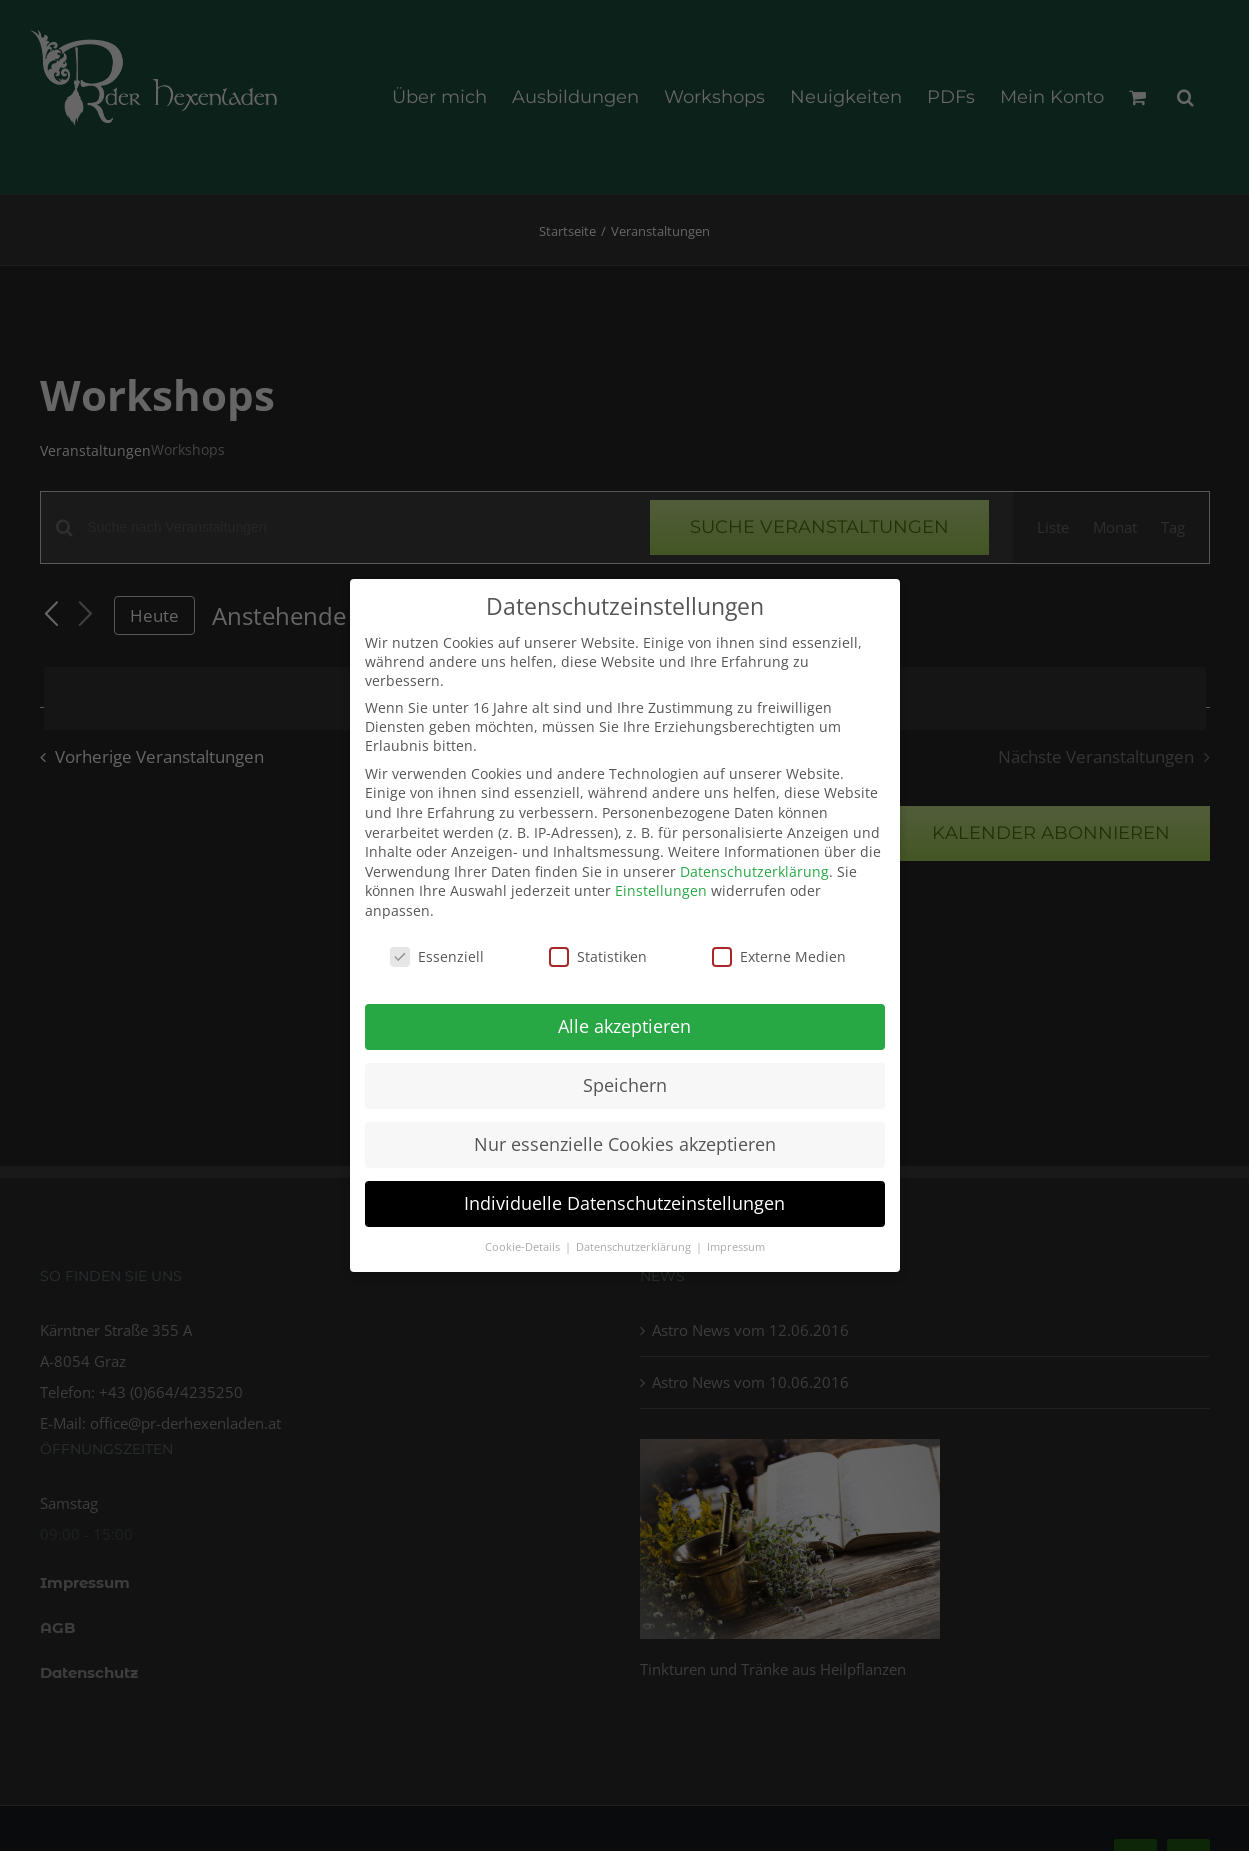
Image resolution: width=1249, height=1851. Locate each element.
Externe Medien (779, 949)
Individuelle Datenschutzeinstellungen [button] (624, 1196)
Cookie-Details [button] (524, 1240)
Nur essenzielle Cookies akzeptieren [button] (625, 1137)
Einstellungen (661, 883)
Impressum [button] (736, 1240)
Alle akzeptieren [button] (624, 1019)
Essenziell (437, 949)
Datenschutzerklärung (754, 864)
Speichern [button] (625, 1078)
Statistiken (598, 949)
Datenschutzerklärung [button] (635, 1240)
